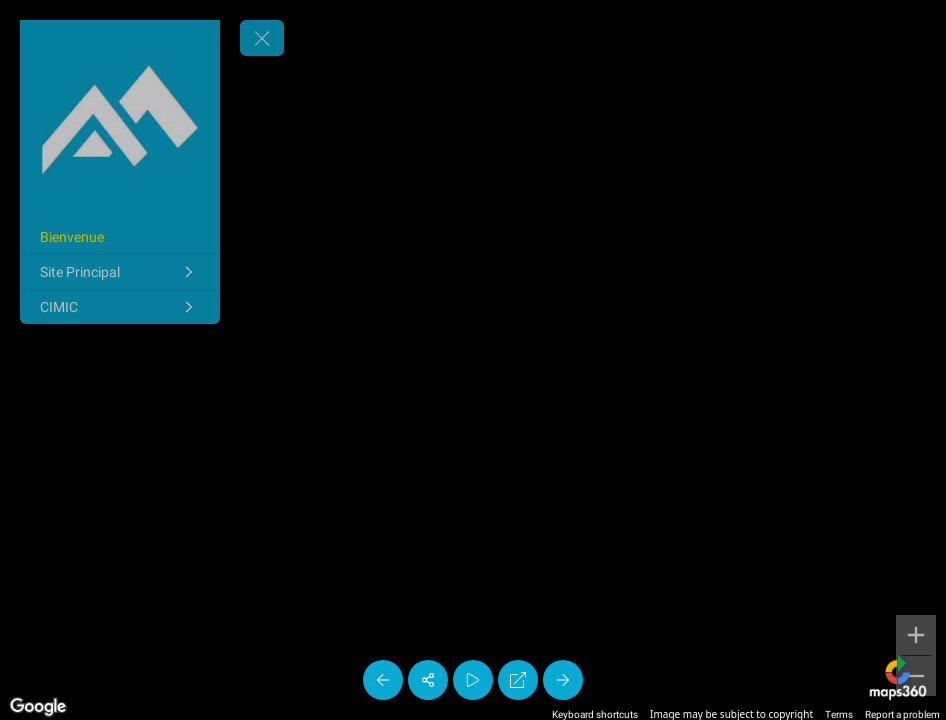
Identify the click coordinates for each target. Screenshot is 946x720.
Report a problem (902, 714)
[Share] (428, 680)
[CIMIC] (120, 307)
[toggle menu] (262, 38)
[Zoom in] (916, 635)
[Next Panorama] (563, 680)
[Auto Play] (473, 680)
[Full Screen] (518, 680)
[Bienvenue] (120, 237)
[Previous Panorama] (383, 680)
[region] (473, 360)
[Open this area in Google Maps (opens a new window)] (38, 707)
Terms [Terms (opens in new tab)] (839, 714)
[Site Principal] (120, 272)
